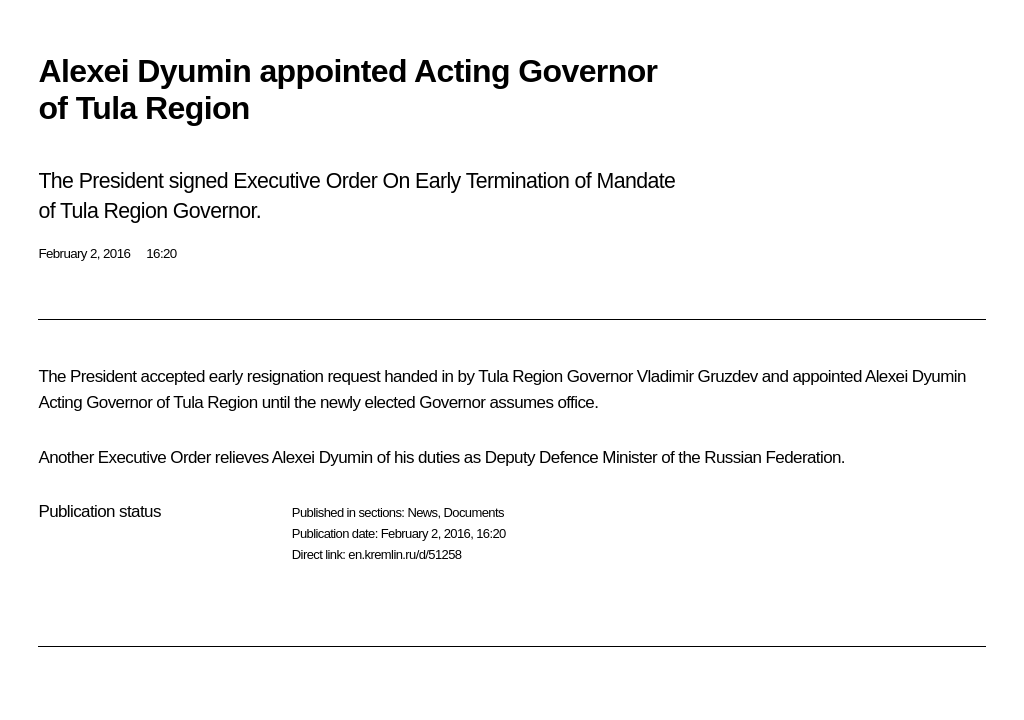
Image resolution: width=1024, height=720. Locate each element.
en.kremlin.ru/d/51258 (404, 554)
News (422, 512)
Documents (474, 512)
